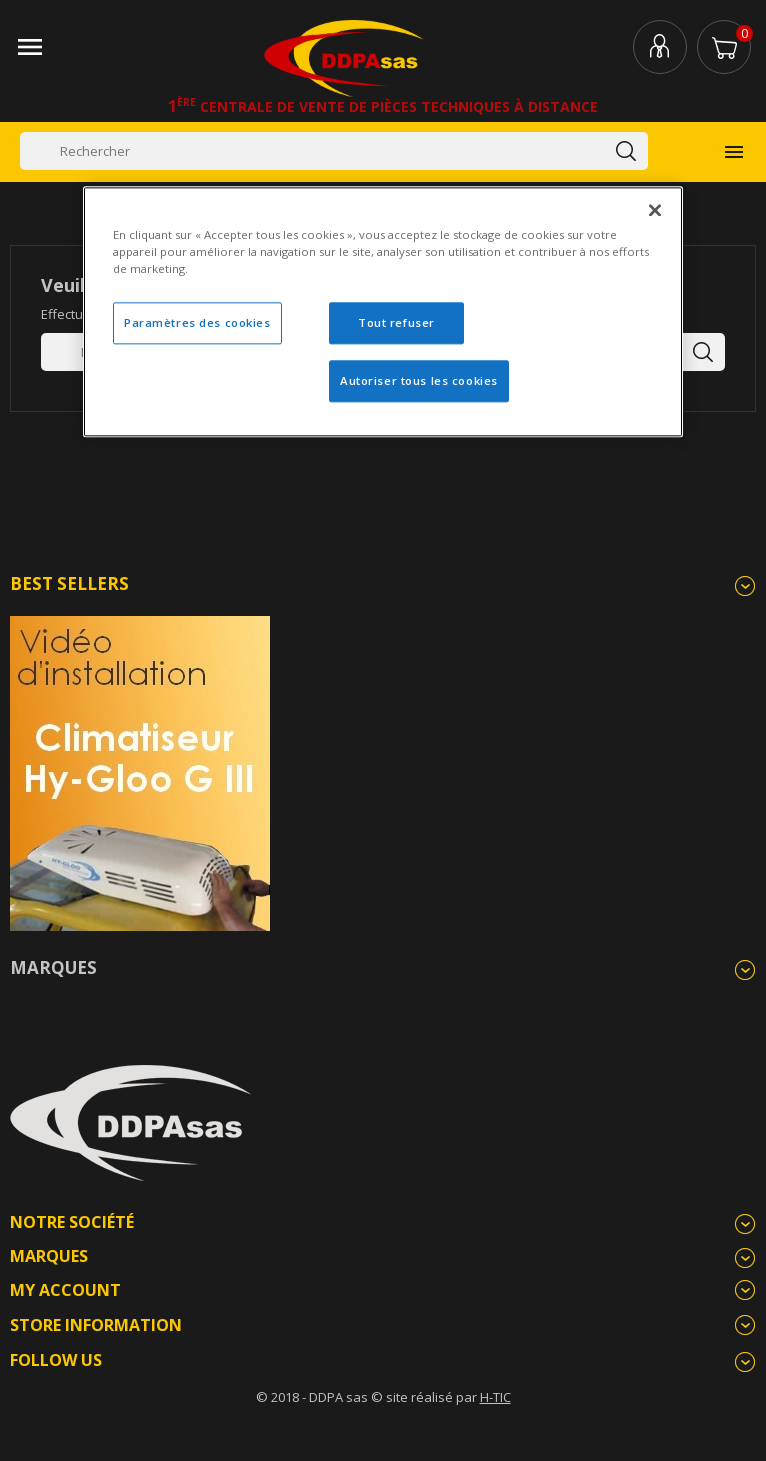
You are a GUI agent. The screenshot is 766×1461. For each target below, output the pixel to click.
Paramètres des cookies (197, 323)
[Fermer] (655, 211)
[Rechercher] (334, 151)
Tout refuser (396, 323)
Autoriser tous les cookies (419, 381)
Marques (53, 967)
